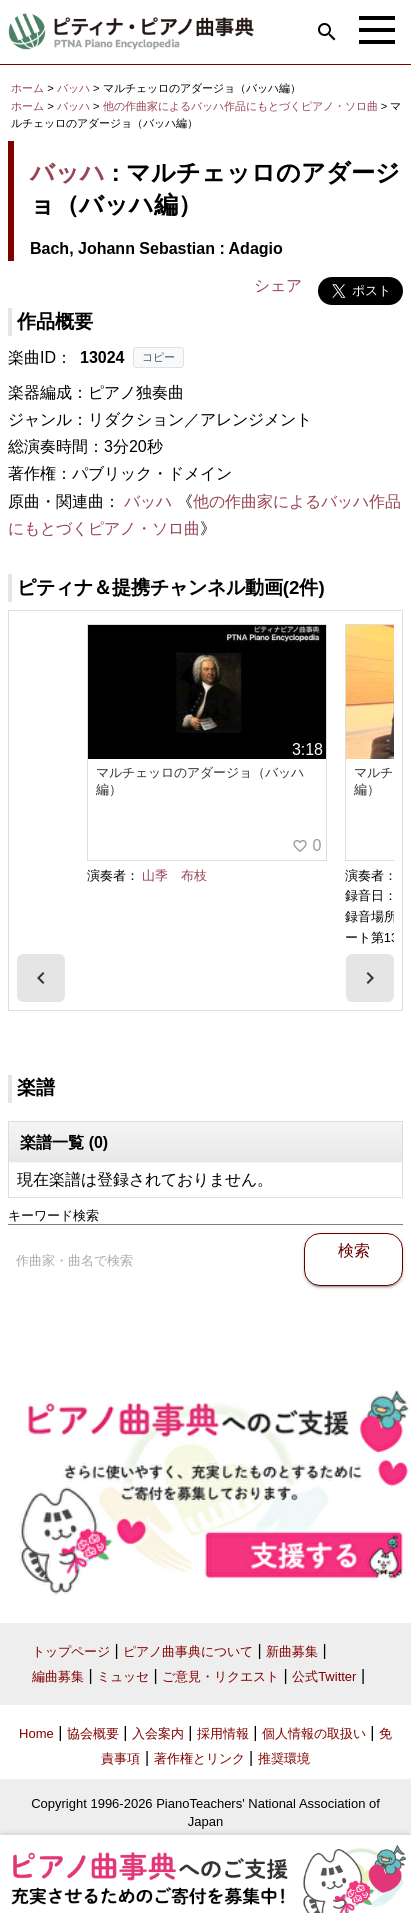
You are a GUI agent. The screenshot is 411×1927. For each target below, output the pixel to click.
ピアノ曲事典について (188, 1651)
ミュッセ (123, 1676)
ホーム (27, 88)
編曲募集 (58, 1676)
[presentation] (41, 978)
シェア (278, 285)
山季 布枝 (174, 875)
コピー (158, 357)
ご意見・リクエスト (220, 1676)
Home (36, 1733)
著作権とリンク (199, 1758)
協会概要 (93, 1733)
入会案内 (158, 1733)
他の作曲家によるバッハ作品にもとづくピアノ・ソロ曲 (242, 106)
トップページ (71, 1651)
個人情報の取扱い (314, 1733)
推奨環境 (284, 1758)
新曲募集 (292, 1651)
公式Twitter (324, 1676)
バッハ (73, 88)
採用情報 (223, 1733)
